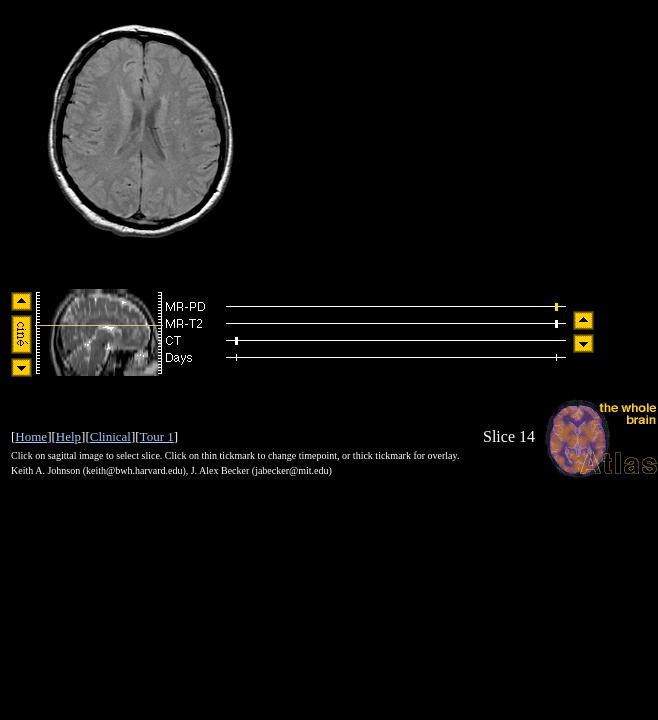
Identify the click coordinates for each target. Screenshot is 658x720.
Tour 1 (157, 436)
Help (68, 436)
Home (31, 436)
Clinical (110, 436)
